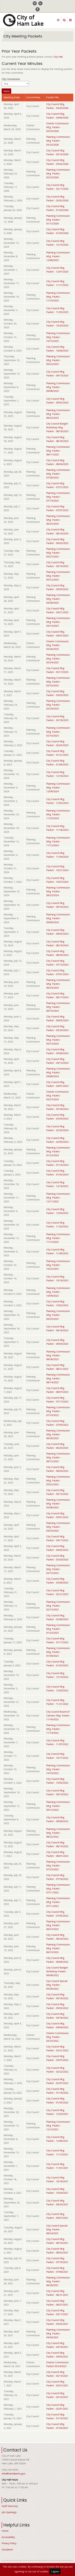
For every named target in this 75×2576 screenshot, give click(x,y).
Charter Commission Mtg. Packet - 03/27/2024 (57, 1095)
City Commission (11, 79)
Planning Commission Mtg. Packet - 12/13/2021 (58, 2125)
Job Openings (9, 2512)
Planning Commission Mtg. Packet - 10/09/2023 (58, 1291)
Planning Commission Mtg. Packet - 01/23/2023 (58, 1628)
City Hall (57, 56)
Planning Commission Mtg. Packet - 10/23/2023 (58, 1265)
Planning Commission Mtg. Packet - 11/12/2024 (58, 841)
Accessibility (8, 2537)
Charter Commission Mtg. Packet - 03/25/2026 (57, 127)
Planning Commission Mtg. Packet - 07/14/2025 (58, 496)
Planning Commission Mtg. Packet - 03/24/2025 (58, 658)
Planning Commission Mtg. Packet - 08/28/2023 (58, 1355)
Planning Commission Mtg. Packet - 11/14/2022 (58, 1729)
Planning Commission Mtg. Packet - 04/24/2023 (58, 1526)
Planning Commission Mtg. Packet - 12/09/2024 (58, 787)
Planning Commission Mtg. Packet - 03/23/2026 (58, 140)
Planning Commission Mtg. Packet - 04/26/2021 (58, 2333)
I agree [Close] (55, 2572)
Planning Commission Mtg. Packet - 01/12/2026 (58, 219)
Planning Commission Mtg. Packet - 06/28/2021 (58, 2281)
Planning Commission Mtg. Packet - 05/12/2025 (58, 575)
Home (5, 2530)
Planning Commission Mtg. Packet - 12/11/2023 (58, 1197)
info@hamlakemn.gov (13, 2473)
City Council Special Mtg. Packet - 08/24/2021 (56, 2229)
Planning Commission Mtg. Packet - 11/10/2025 (58, 296)
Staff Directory (10, 2506)
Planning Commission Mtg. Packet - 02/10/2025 (58, 731)
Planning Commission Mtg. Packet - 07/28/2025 (58, 473)
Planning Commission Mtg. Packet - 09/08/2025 (58, 387)
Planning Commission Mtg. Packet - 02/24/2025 (58, 704)
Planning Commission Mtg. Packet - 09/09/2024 (58, 918)
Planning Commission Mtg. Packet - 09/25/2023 (58, 1314)
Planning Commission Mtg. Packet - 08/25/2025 (58, 414)
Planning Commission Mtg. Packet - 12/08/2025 (58, 256)
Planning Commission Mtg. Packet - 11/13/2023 (58, 1238)
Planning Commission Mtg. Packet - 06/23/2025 (58, 519)
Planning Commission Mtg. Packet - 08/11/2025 (58, 450)
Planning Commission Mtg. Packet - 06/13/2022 (58, 1948)
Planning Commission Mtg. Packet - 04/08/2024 (58, 1072)
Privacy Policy (9, 2543)
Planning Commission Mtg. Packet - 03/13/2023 (58, 1569)
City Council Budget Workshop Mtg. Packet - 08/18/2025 (57, 427)
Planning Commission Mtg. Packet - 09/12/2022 (58, 1805)
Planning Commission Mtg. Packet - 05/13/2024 (58, 1039)
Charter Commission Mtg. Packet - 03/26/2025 (57, 645)
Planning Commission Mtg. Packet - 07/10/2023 (58, 1411)
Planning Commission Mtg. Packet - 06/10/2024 (58, 1006)
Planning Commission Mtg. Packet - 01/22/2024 (58, 1151)
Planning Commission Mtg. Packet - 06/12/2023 (58, 1457)
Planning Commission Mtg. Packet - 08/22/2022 (58, 1832)
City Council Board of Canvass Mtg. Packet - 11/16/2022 (58, 1715)
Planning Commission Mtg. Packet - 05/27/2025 (58, 552)
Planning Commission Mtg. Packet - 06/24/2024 (58, 983)
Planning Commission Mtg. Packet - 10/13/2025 (58, 337)
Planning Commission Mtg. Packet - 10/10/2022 (58, 1769)
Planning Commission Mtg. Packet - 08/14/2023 (58, 1378)
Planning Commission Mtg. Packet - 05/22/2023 (58, 1480)
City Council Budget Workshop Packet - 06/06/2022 (57, 1971)
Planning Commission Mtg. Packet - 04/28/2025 (58, 598)
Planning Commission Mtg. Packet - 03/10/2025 (58, 681)
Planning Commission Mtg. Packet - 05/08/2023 (58, 1503)
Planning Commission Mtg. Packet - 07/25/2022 (58, 1865)
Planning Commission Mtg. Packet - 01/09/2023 (58, 1652)
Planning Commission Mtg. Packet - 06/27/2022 (58, 1925)
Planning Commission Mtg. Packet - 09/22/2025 (58, 360)
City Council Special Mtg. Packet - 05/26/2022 (56, 1984)
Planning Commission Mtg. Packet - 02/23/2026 (58, 173)
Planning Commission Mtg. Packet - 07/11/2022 (58, 1888)
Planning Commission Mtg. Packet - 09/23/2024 (58, 891)
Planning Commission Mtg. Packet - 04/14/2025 (58, 621)
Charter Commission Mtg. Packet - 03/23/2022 (57, 2037)
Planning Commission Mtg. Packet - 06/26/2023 (58, 1434)
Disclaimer (7, 2549)
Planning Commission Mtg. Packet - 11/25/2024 (58, 814)
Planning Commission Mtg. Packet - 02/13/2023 (58, 1605)
